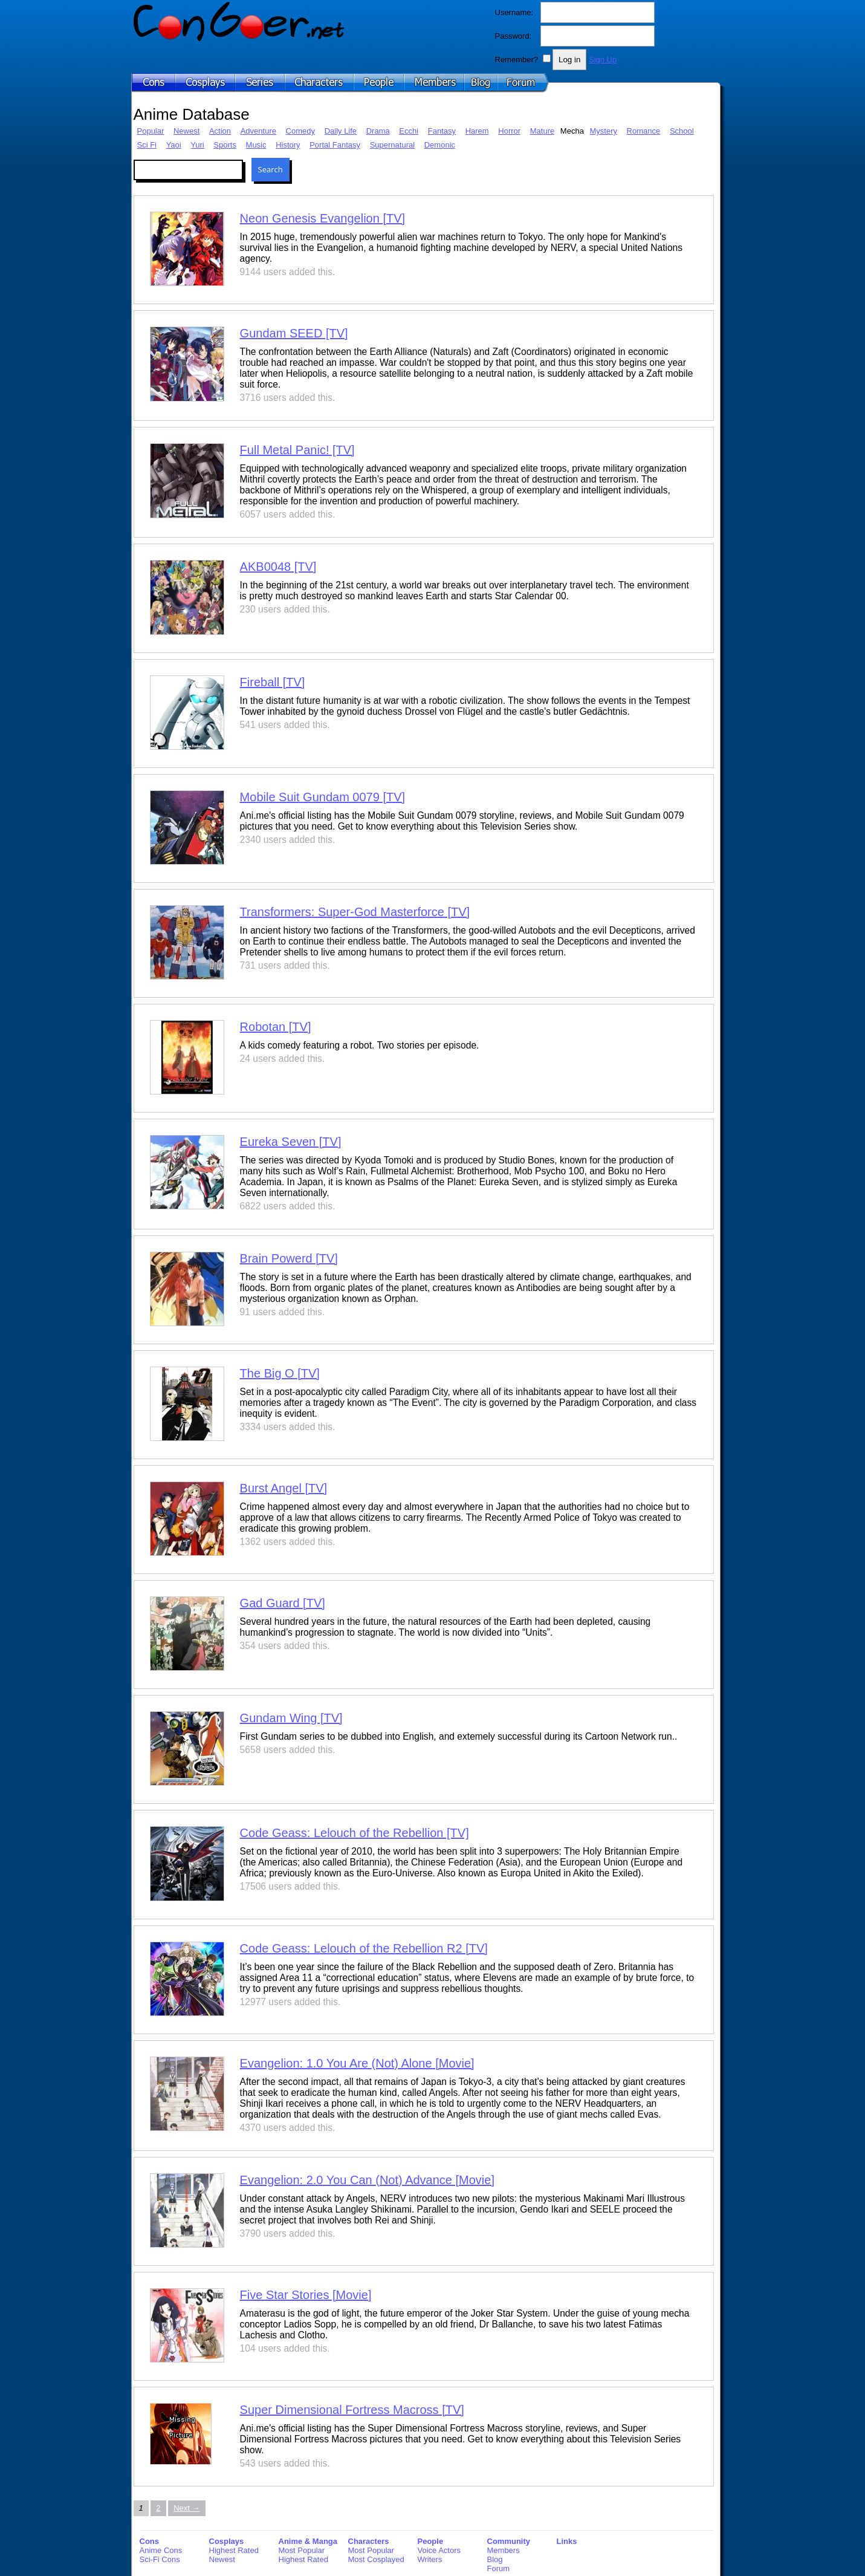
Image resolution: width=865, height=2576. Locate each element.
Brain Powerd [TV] (289, 1258)
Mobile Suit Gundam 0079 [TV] (322, 797)
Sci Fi (147, 144)
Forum (498, 2568)
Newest (186, 130)
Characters (368, 2541)
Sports (224, 144)
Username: (514, 12)
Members (503, 2550)
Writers (430, 2559)
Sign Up (603, 59)
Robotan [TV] (275, 1026)
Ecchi (408, 130)
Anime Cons (161, 2550)
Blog (495, 2559)
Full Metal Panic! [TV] (297, 450)
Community (509, 2541)
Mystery (603, 130)
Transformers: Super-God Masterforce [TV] (355, 912)
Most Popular (302, 2550)
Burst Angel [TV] (284, 1488)
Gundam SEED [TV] (294, 333)
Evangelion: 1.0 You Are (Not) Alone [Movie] (357, 2063)
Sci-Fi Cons (160, 2559)
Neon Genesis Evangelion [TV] (323, 218)
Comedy (300, 130)
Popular (150, 130)
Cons (150, 2541)
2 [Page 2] (158, 2508)
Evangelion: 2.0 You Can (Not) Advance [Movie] (367, 2180)
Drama (378, 130)
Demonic (439, 144)
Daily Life (341, 130)
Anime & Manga (308, 2541)
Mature (542, 130)
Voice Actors (439, 2550)
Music (256, 144)
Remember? (517, 59)
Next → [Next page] (186, 2508)
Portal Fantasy (334, 144)
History (288, 144)
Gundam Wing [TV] (291, 1718)
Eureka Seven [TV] (291, 1141)
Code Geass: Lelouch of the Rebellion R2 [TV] (364, 1948)
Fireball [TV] (272, 682)
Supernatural (392, 144)
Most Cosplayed (376, 2559)
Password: (513, 36)
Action (220, 130)
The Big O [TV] (280, 1373)
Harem (477, 130)
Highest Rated (234, 2550)
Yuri (197, 144)
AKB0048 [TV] (278, 566)
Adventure (258, 130)
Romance (644, 130)
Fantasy (442, 130)
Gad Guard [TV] (282, 1603)
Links (567, 2541)
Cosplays (226, 2541)
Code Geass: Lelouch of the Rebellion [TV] (354, 1832)
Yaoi (173, 144)
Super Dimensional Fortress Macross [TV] (352, 2409)
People (431, 2541)
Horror (509, 130)
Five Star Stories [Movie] (306, 2294)
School (682, 130)
